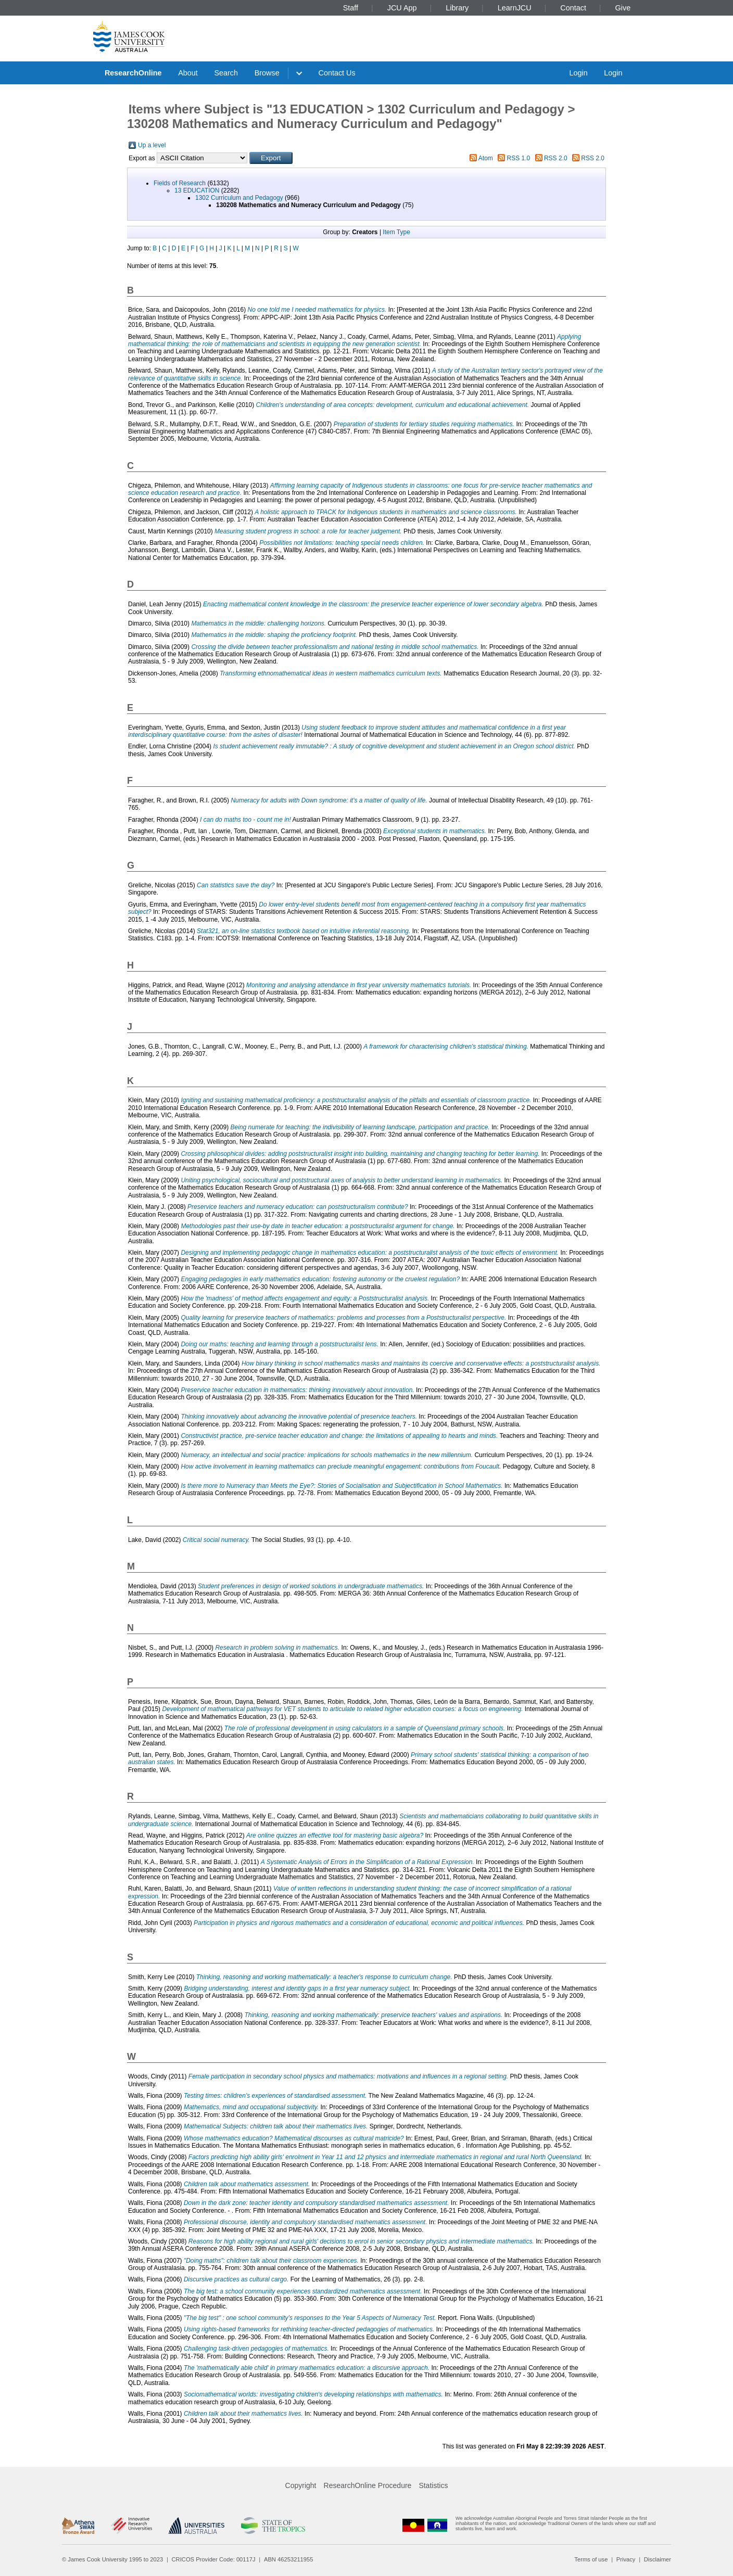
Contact (573, 8)
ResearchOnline (133, 73)
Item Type (396, 232)
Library (457, 8)
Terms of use (591, 2559)
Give (623, 8)
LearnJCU (515, 8)
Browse (267, 73)
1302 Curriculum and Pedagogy (239, 197)
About (188, 73)
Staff (350, 8)
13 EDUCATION (196, 190)
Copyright (301, 2485)
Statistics (433, 2485)
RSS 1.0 (518, 158)
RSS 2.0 (555, 158)
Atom (485, 158)
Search (226, 73)
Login (578, 73)
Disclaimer (657, 2559)
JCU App (402, 8)
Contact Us (337, 73)
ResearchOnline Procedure (368, 2485)
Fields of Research (180, 183)
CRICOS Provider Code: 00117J (214, 2559)
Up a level (152, 145)
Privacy (626, 2559)
